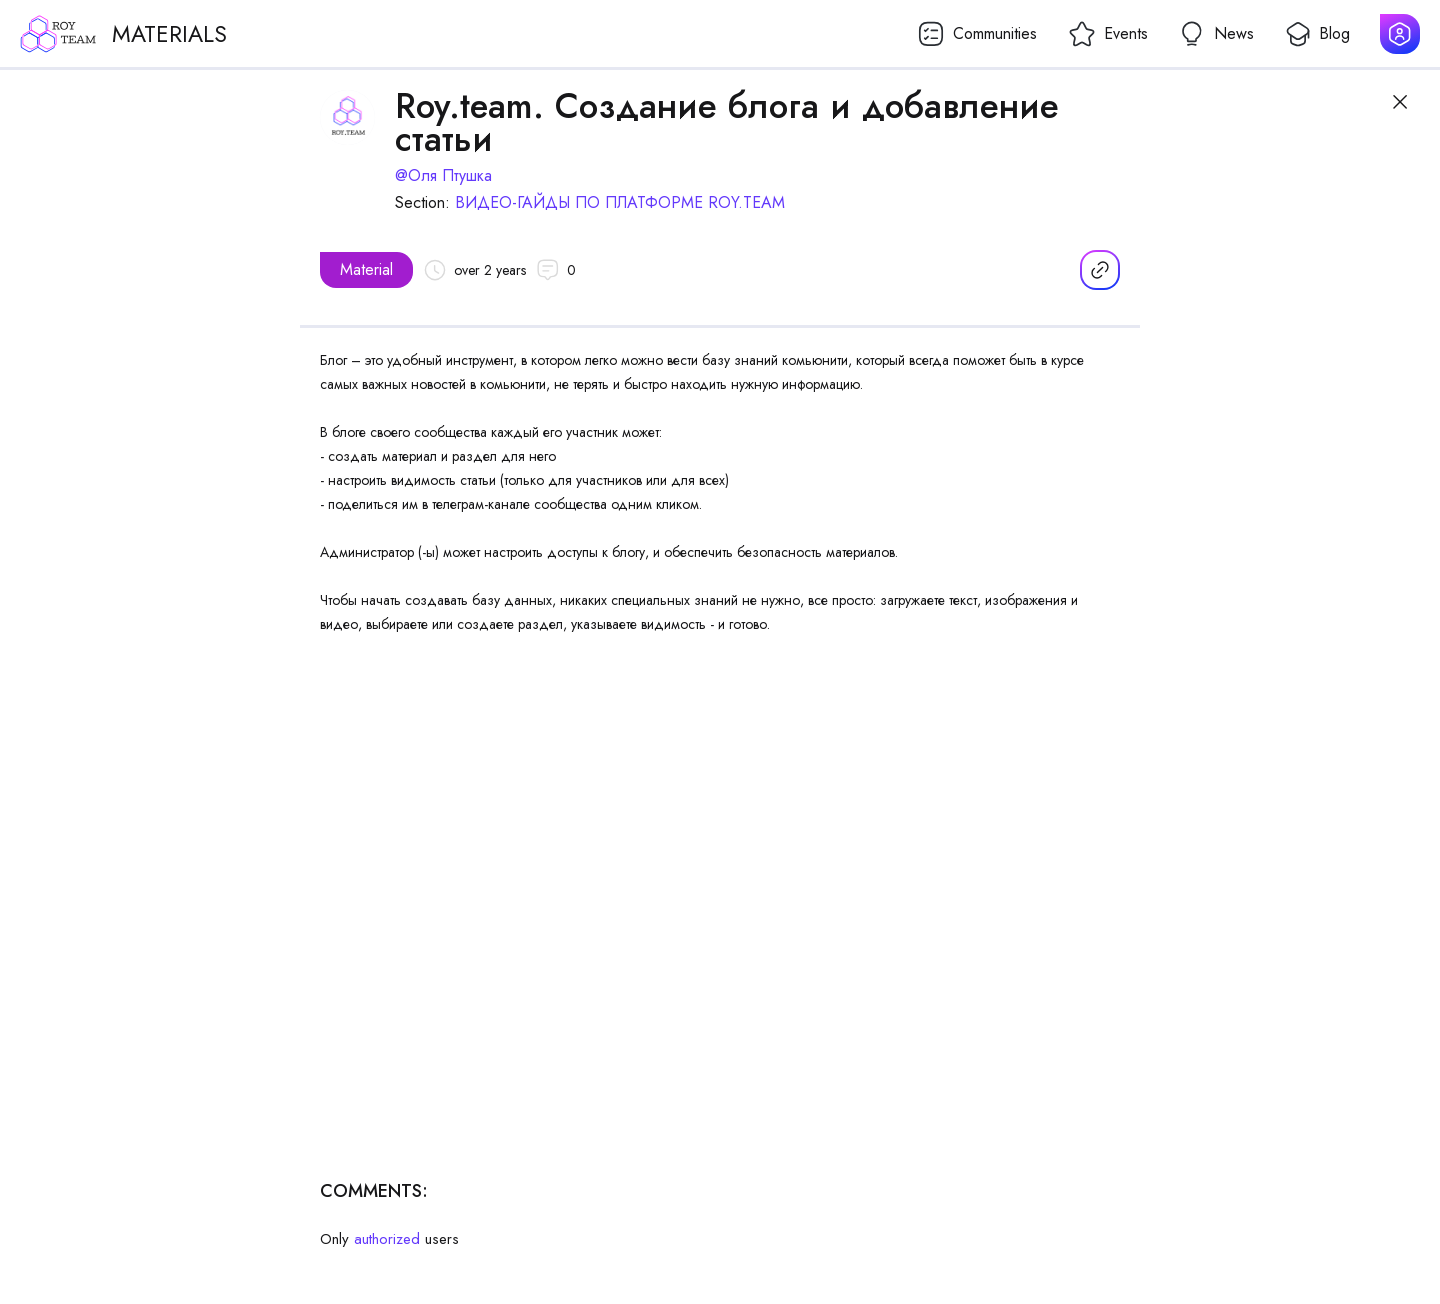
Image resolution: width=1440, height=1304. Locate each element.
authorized (387, 1239)
